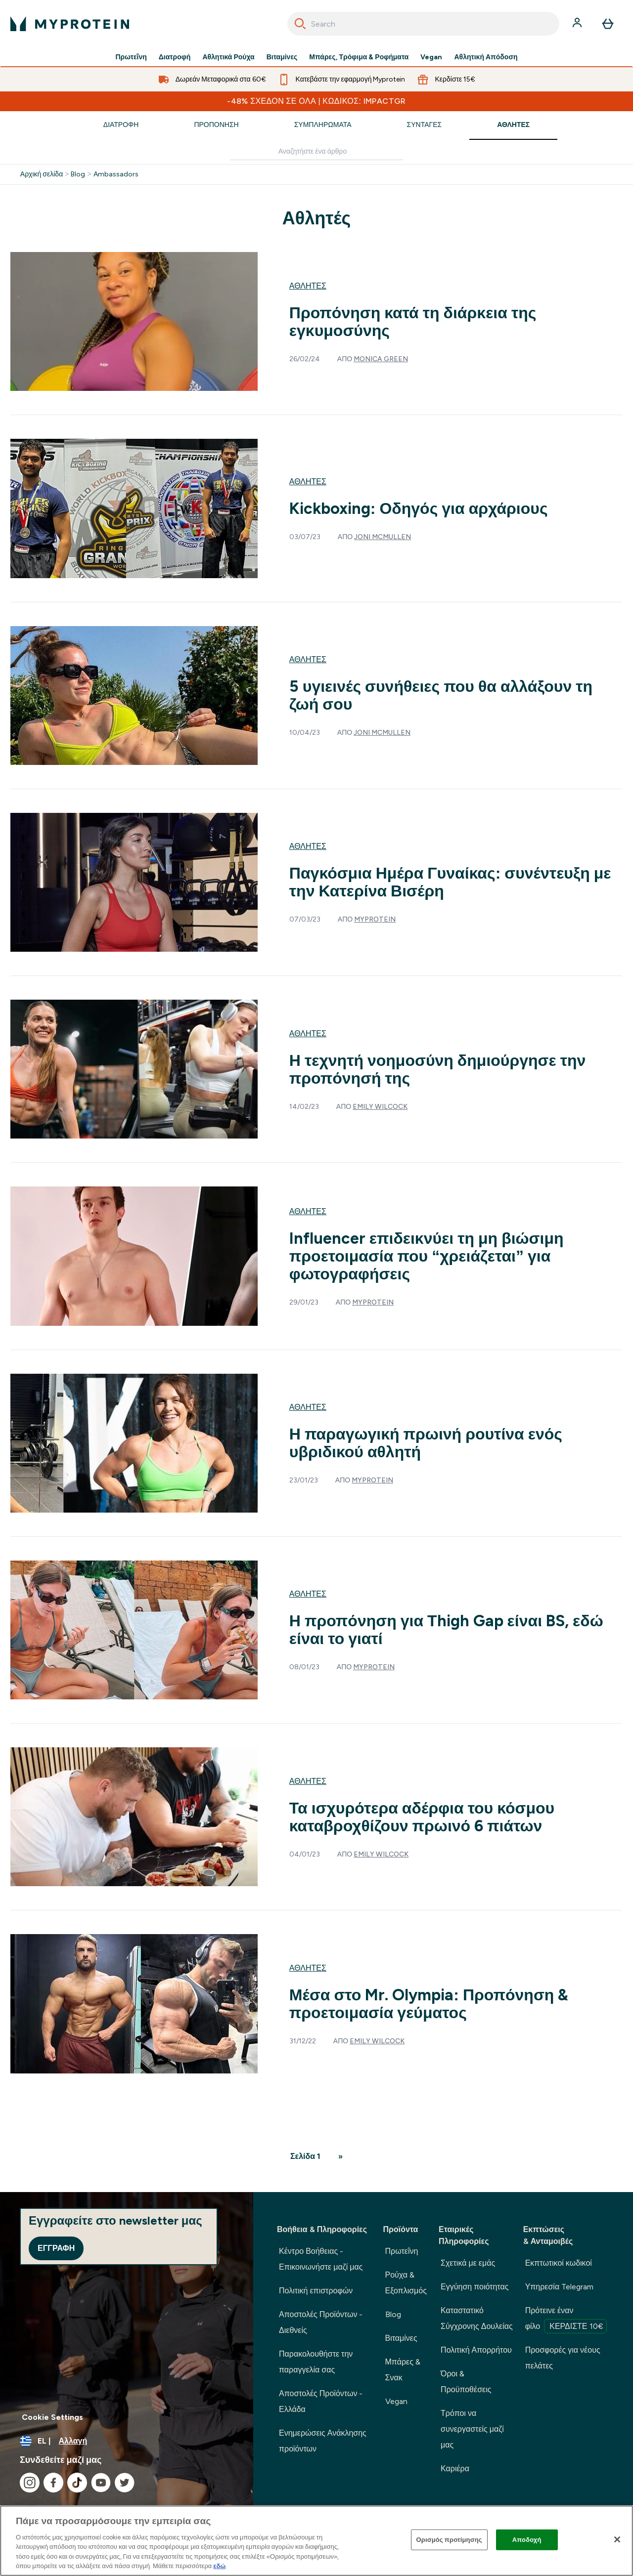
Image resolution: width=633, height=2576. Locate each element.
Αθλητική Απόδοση (485, 57)
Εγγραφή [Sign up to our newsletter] (56, 2248)
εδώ (219, 2566)
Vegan (431, 57)
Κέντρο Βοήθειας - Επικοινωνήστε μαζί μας (321, 2259)
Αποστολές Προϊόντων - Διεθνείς (320, 2322)
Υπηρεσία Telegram (559, 2286)
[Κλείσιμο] (617, 2539)
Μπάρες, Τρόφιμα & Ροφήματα (358, 57)
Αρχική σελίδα (41, 174)
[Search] (300, 24)
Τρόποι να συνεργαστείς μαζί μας (472, 2428)
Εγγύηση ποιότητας (474, 2286)
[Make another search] (316, 152)
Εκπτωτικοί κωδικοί (558, 2263)
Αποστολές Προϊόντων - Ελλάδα (320, 2401)
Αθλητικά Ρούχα (228, 57)
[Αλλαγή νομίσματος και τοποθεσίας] (126, 2441)
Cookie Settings (52, 2417)
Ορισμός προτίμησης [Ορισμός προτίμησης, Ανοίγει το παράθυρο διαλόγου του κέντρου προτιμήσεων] (449, 2539)
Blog (78, 174)
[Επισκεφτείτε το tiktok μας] (77, 2482)
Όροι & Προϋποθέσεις (466, 2381)
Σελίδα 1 (305, 2156)
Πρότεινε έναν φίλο (566, 2319)
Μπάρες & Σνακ (402, 2369)
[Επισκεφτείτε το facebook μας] (53, 2482)
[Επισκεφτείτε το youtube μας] (101, 2482)
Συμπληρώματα (323, 125)
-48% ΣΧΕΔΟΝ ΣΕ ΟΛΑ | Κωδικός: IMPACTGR (316, 101)
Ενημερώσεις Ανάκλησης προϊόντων (322, 2440)
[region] (316, 2540)
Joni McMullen (382, 537)
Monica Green (381, 359)
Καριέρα (455, 2468)
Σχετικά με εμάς (468, 2263)
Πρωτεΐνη (130, 57)
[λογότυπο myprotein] (69, 23)
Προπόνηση (216, 125)
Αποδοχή (527, 2539)
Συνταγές (424, 125)
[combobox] (423, 24)
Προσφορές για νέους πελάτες (562, 2357)
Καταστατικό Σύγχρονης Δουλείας (477, 2318)
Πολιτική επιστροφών (316, 2290)
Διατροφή (175, 57)
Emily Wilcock (380, 1106)
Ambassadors (115, 174)
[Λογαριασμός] (578, 24)
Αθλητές (513, 125)
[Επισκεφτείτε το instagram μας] (30, 2482)
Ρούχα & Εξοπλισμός (406, 2282)
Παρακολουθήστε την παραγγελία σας (316, 2361)
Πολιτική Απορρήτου (476, 2350)
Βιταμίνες (282, 57)
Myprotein (375, 919)
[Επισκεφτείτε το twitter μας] (125, 2482)
